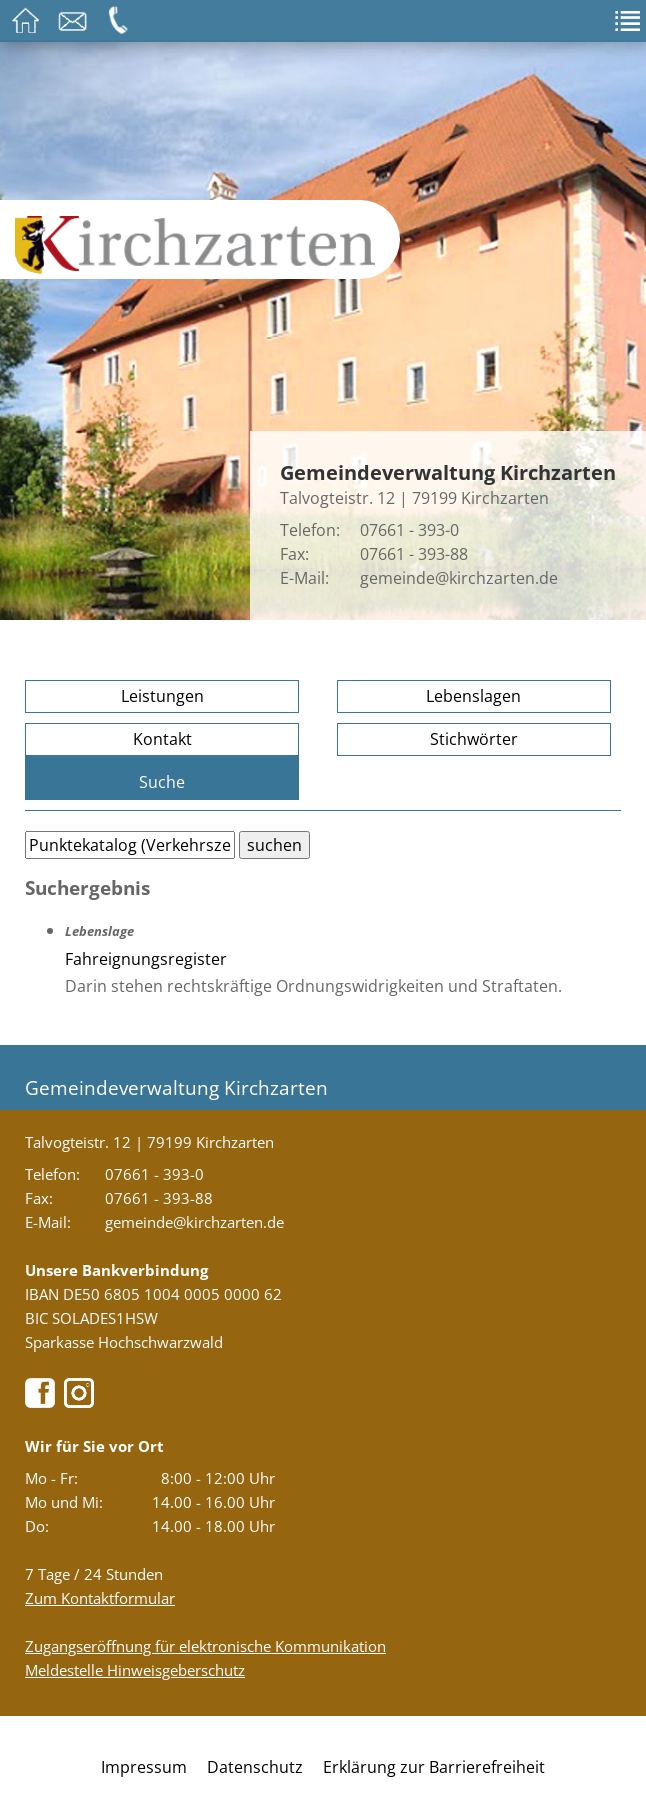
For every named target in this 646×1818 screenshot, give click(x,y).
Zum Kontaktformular (100, 1598)
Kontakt (162, 739)
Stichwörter (474, 739)
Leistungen (162, 696)
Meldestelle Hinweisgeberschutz (135, 1670)
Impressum (144, 1767)
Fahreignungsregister (146, 959)
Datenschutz (255, 1767)
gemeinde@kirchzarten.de (459, 578)
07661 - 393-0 (409, 530)
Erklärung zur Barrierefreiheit (434, 1767)
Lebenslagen (473, 696)
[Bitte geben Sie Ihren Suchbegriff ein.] (130, 845)
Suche (162, 782)
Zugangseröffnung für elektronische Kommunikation (205, 1646)
